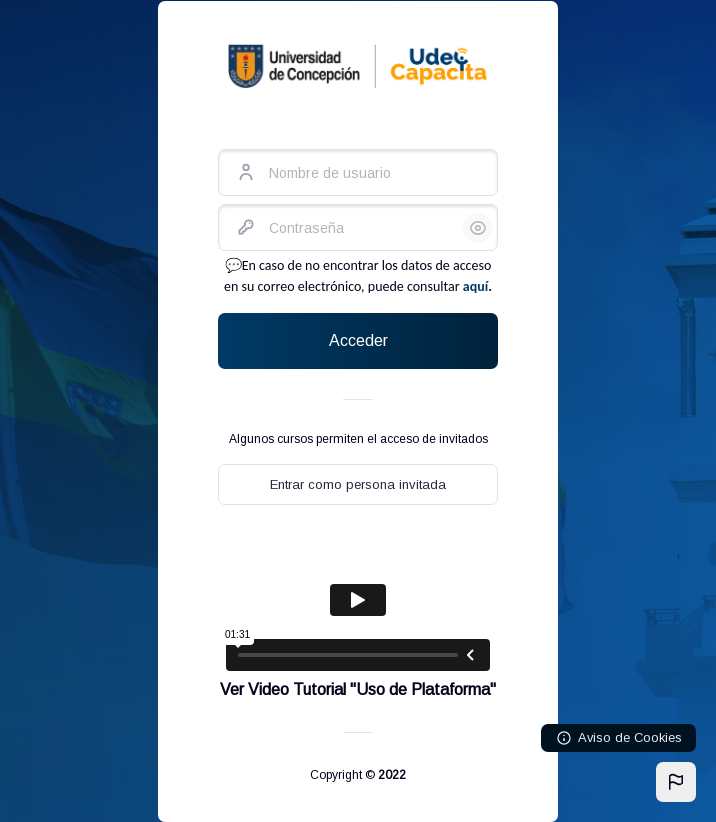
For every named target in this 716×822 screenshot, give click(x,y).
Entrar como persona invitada (358, 484)
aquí (475, 286)
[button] (676, 782)
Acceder (358, 340)
